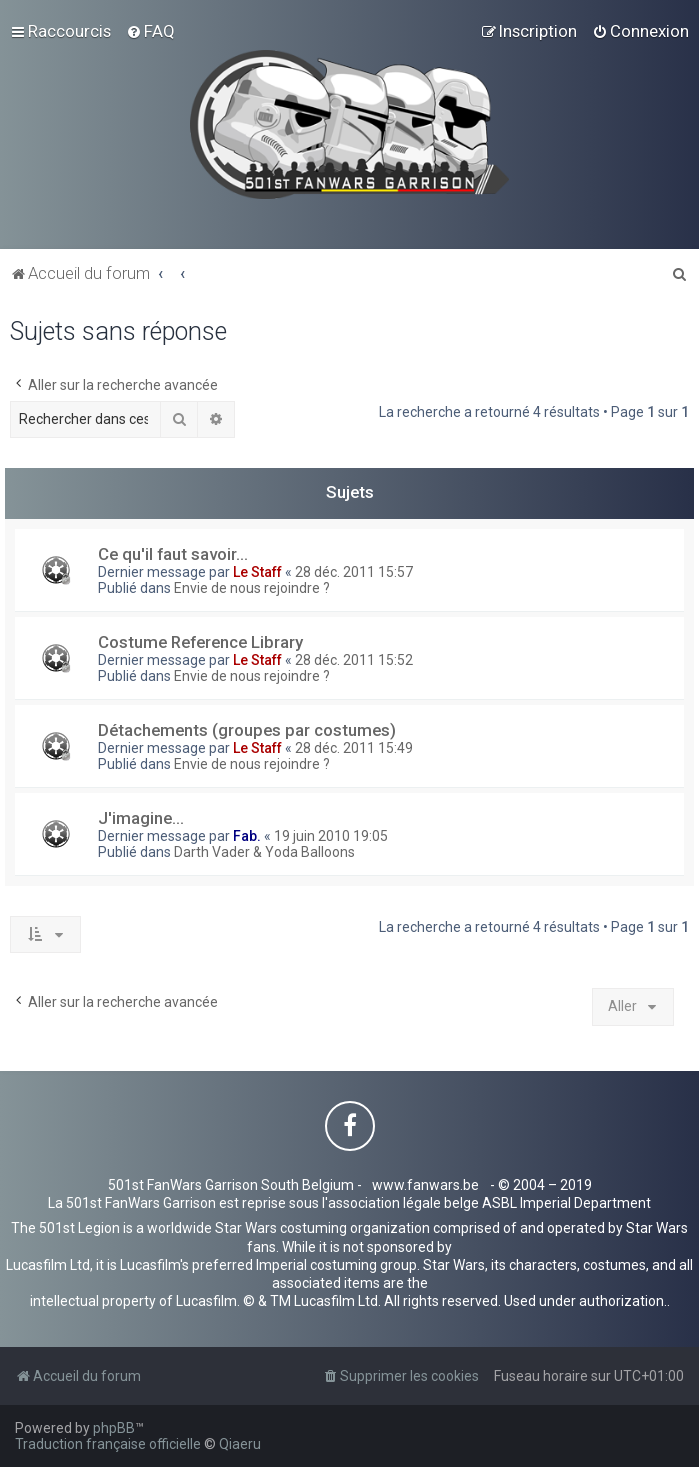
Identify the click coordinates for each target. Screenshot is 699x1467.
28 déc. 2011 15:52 (354, 660)
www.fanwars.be (425, 1185)
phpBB (114, 1428)
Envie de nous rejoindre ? (252, 588)
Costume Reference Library (200, 642)
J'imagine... (141, 818)
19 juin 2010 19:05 (331, 836)
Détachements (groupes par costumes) (247, 730)
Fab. (247, 836)
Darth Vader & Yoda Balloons (264, 852)
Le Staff (257, 572)
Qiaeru (240, 1444)
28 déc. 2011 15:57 (354, 572)
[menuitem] (150, 31)
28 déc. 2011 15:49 (354, 748)
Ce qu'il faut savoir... (173, 554)
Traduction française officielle (108, 1444)
